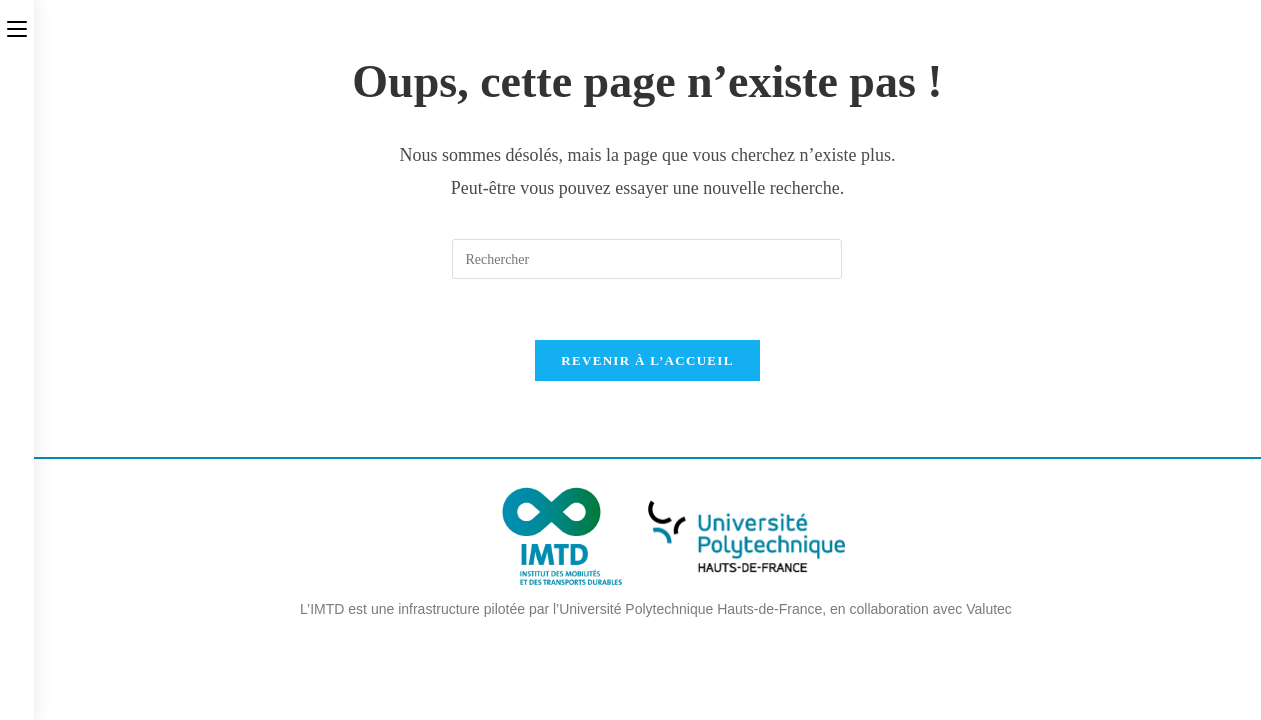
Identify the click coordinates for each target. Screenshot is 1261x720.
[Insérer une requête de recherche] (647, 259)
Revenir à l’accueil (647, 360)
